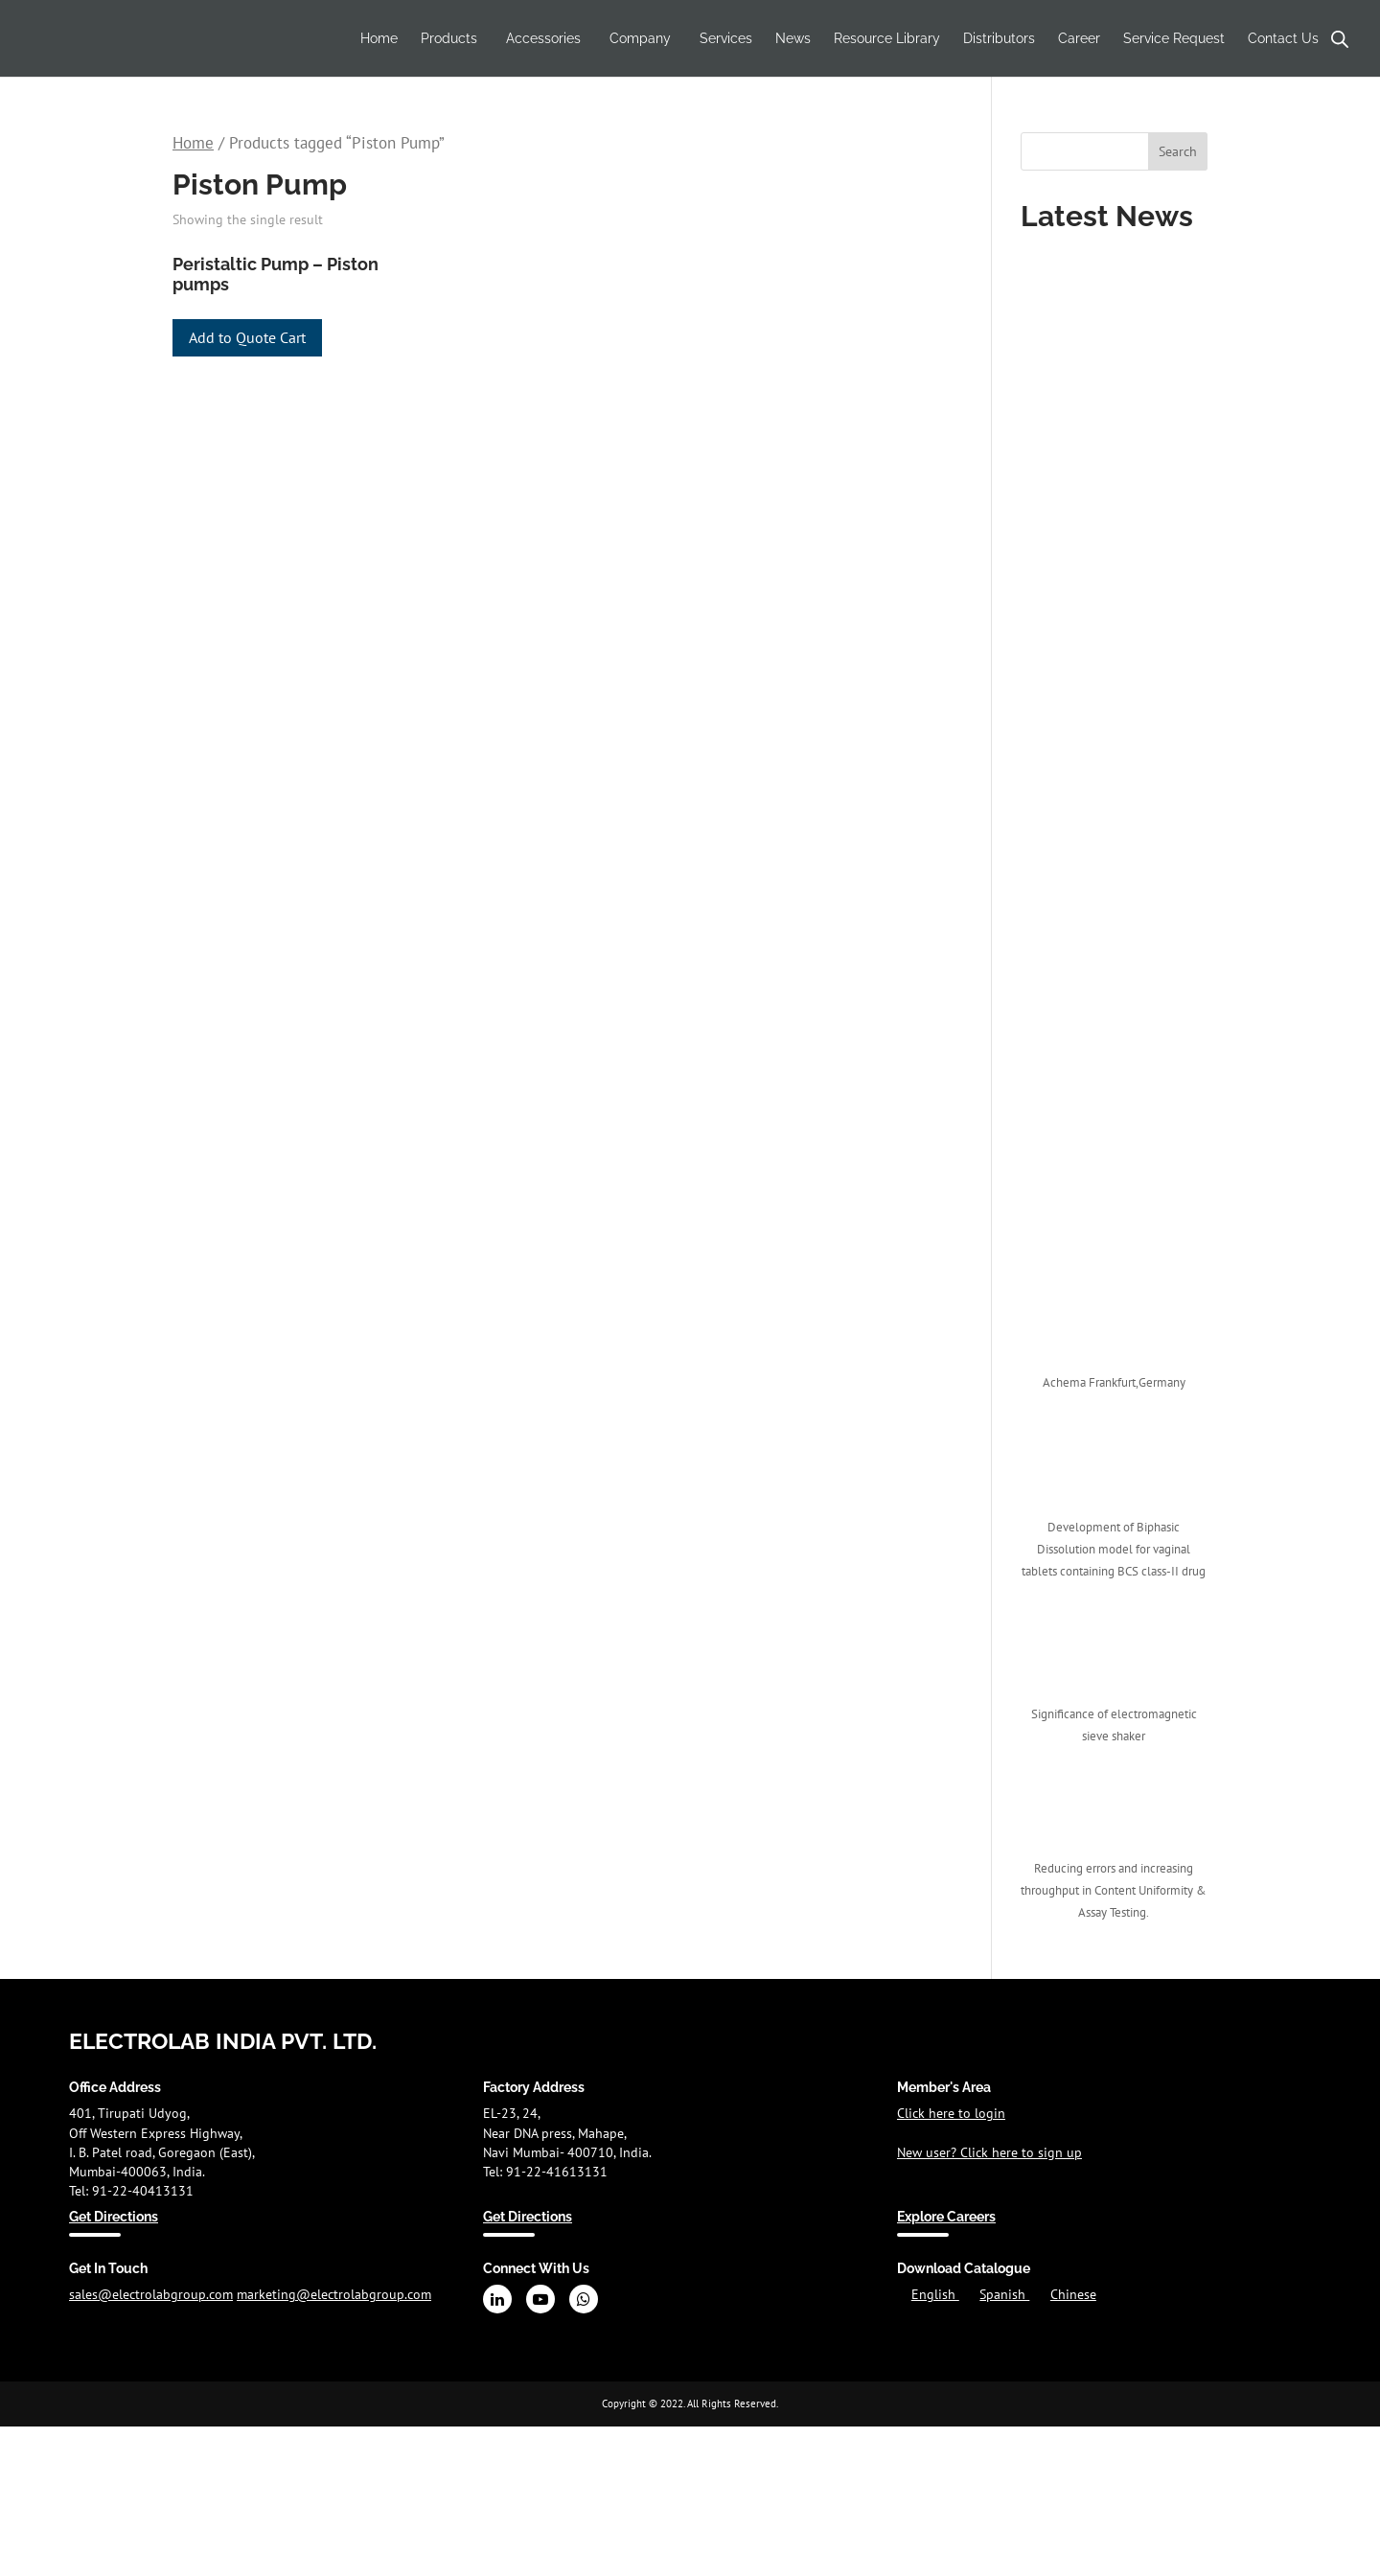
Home (379, 38)
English (935, 2294)
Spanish (1004, 2294)
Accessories (543, 38)
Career (1079, 38)
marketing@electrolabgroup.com (334, 2294)
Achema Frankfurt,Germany (1114, 1382)
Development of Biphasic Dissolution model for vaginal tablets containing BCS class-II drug (1114, 1549)
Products (449, 38)
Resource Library (887, 38)
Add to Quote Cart (247, 337)
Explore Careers (946, 2216)
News (793, 38)
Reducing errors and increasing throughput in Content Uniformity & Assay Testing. (1114, 1890)
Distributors (999, 38)
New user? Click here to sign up (989, 2152)
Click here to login (951, 2113)
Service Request (1174, 38)
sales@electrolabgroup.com (151, 2294)
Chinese (1073, 2294)
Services (726, 38)
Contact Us (1283, 38)
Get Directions (113, 2216)
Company (640, 38)
